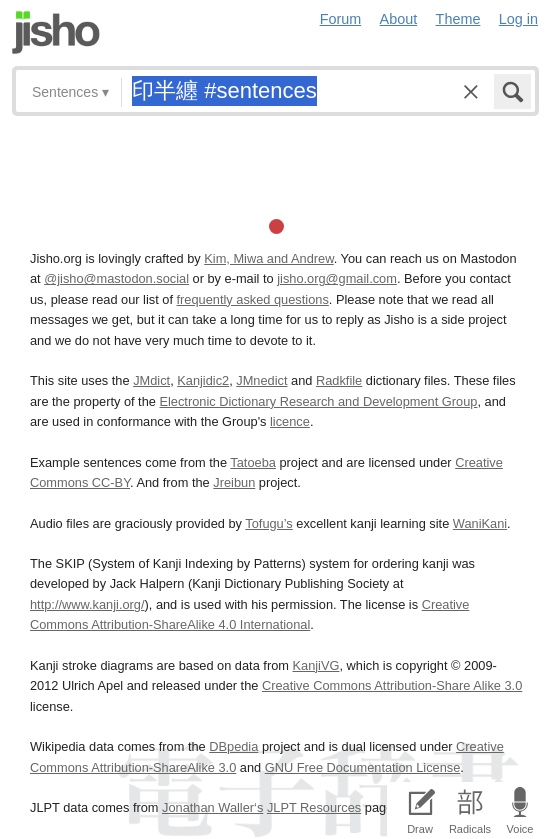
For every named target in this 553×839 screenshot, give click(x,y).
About (399, 19)
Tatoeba (253, 462)
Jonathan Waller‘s (212, 807)
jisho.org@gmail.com (337, 278)
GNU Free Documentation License (363, 767)
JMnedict (261, 380)
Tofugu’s (268, 523)
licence (290, 421)
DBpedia (233, 746)
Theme (458, 19)
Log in (518, 19)
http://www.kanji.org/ (87, 604)
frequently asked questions (253, 299)
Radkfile (339, 380)
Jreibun (234, 482)
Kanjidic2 (203, 380)
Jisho (56, 32)
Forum (341, 19)
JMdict (151, 380)
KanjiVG (315, 665)
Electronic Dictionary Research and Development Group (318, 401)
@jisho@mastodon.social (116, 278)
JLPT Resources (314, 807)
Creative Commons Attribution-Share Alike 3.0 (392, 685)
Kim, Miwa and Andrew (268, 258)
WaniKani (480, 523)
